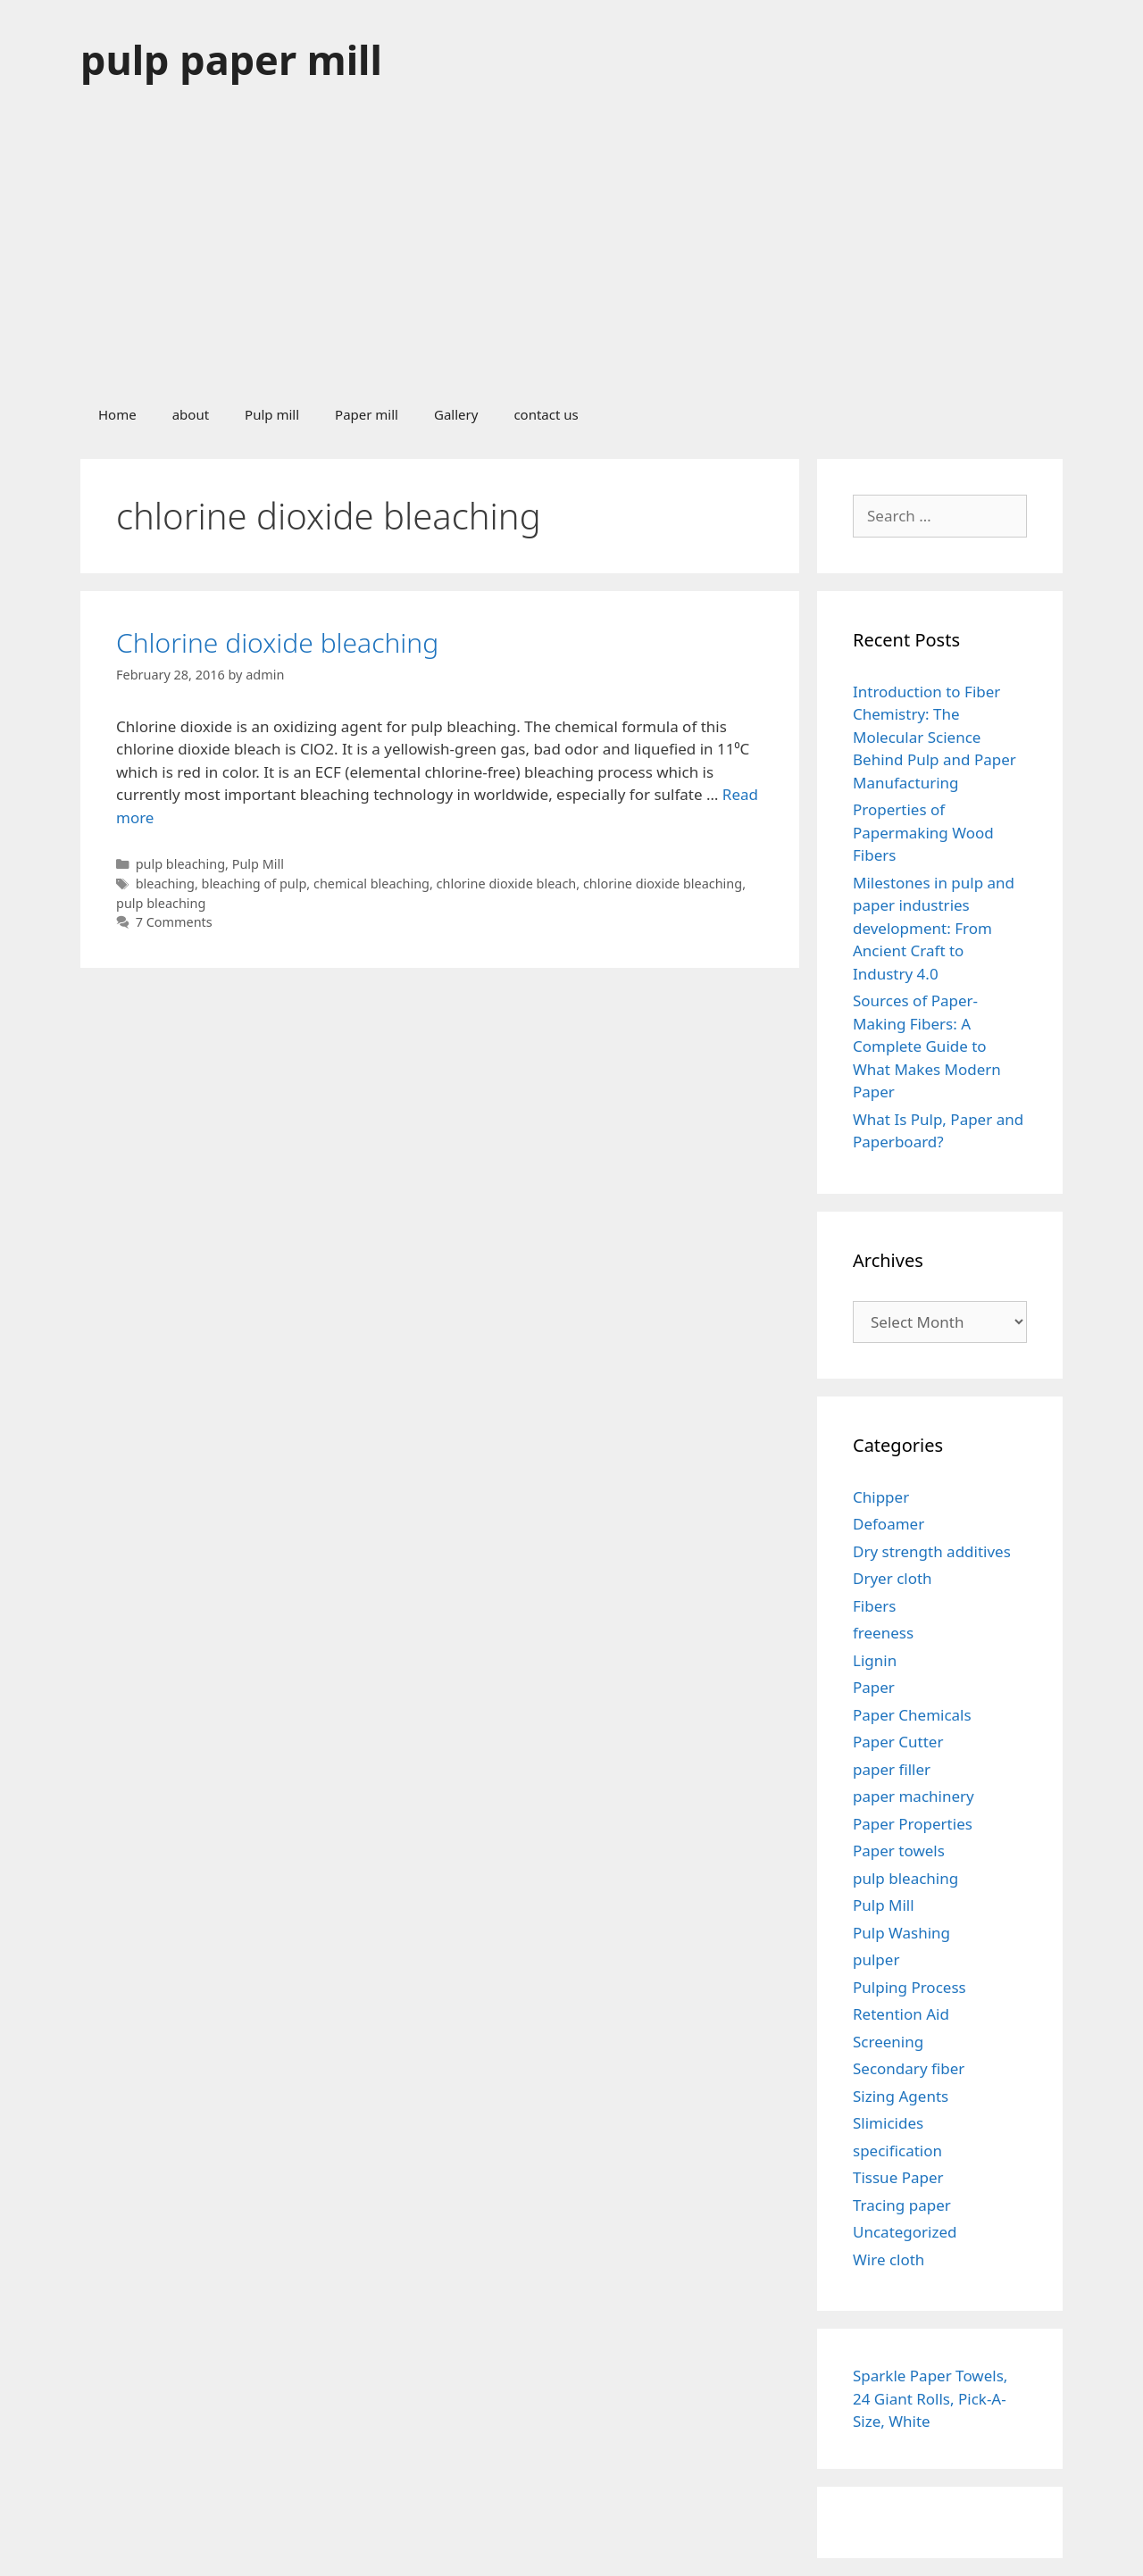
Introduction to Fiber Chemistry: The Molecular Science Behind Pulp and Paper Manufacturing (934, 737)
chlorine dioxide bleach (507, 883)
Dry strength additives (932, 1551)
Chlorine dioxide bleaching (277, 642)
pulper (876, 1959)
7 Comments (174, 921)
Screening (888, 2041)
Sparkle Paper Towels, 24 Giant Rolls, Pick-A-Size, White (930, 2398)
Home (117, 414)
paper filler (891, 1769)
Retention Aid (901, 2014)
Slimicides (888, 2123)
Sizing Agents (900, 2096)
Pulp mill (272, 414)
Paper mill (366, 414)
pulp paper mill (231, 59)
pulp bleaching (180, 863)
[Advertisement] (571, 254)
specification (897, 2150)
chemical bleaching (371, 883)
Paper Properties (912, 1823)
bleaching (165, 883)
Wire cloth (888, 2259)
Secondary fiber (908, 2068)
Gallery (456, 414)
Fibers (874, 1606)
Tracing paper (902, 2205)
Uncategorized (905, 2232)
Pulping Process (909, 1987)
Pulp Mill (258, 863)
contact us (545, 414)
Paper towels (899, 1850)
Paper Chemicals (912, 1715)
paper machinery (913, 1796)
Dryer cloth (892, 1578)
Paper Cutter (898, 1741)
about (190, 414)
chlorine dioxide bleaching (662, 883)
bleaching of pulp (254, 883)
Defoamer (888, 1523)
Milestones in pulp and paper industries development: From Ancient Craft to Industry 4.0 (933, 928)
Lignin (875, 1660)
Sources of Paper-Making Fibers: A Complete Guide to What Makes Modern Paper (927, 1046)
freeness (883, 1632)
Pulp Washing (901, 1932)
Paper (874, 1687)
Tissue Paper (898, 2177)
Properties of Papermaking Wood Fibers (923, 832)
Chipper (881, 1497)
